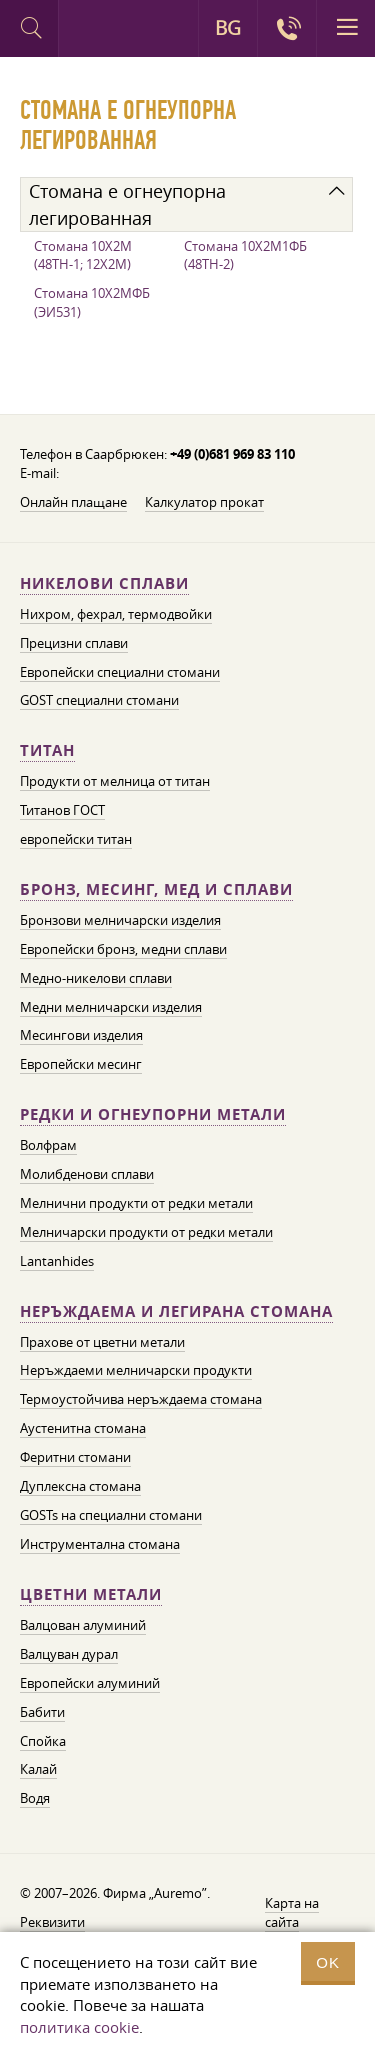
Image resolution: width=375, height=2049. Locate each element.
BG (228, 28)
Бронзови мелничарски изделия (120, 920)
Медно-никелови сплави (96, 978)
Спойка (43, 1741)
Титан (47, 750)
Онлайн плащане (73, 502)
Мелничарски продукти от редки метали (146, 1232)
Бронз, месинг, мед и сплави (156, 889)
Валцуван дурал (69, 1654)
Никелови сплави (104, 583)
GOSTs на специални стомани (111, 1515)
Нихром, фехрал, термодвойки (116, 614)
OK (328, 1962)
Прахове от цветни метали (102, 1342)
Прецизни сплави (74, 643)
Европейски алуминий (90, 1683)
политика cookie (79, 2027)
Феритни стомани (75, 1457)
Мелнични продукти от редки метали (136, 1203)
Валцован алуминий (83, 1625)
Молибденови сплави (87, 1174)
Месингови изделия (81, 1035)
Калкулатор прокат (204, 502)
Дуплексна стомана (80, 1486)
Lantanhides (57, 1261)
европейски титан (76, 839)
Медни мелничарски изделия (111, 1007)
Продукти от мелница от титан (115, 781)
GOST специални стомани (99, 700)
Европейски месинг (81, 1064)
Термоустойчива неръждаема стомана (141, 1399)
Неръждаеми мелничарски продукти (136, 1370)
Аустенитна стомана (83, 1428)
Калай (38, 1769)
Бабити (42, 1712)
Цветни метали (91, 1594)
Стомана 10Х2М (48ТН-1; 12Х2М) (83, 255)
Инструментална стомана (100, 1544)
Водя (35, 1798)
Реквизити (52, 1922)
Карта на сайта (292, 1912)
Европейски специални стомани (120, 672)
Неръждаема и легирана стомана (176, 1311)
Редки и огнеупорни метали (153, 1114)
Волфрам (48, 1145)
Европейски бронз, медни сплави (123, 949)
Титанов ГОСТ (62, 810)
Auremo (87, 31)
